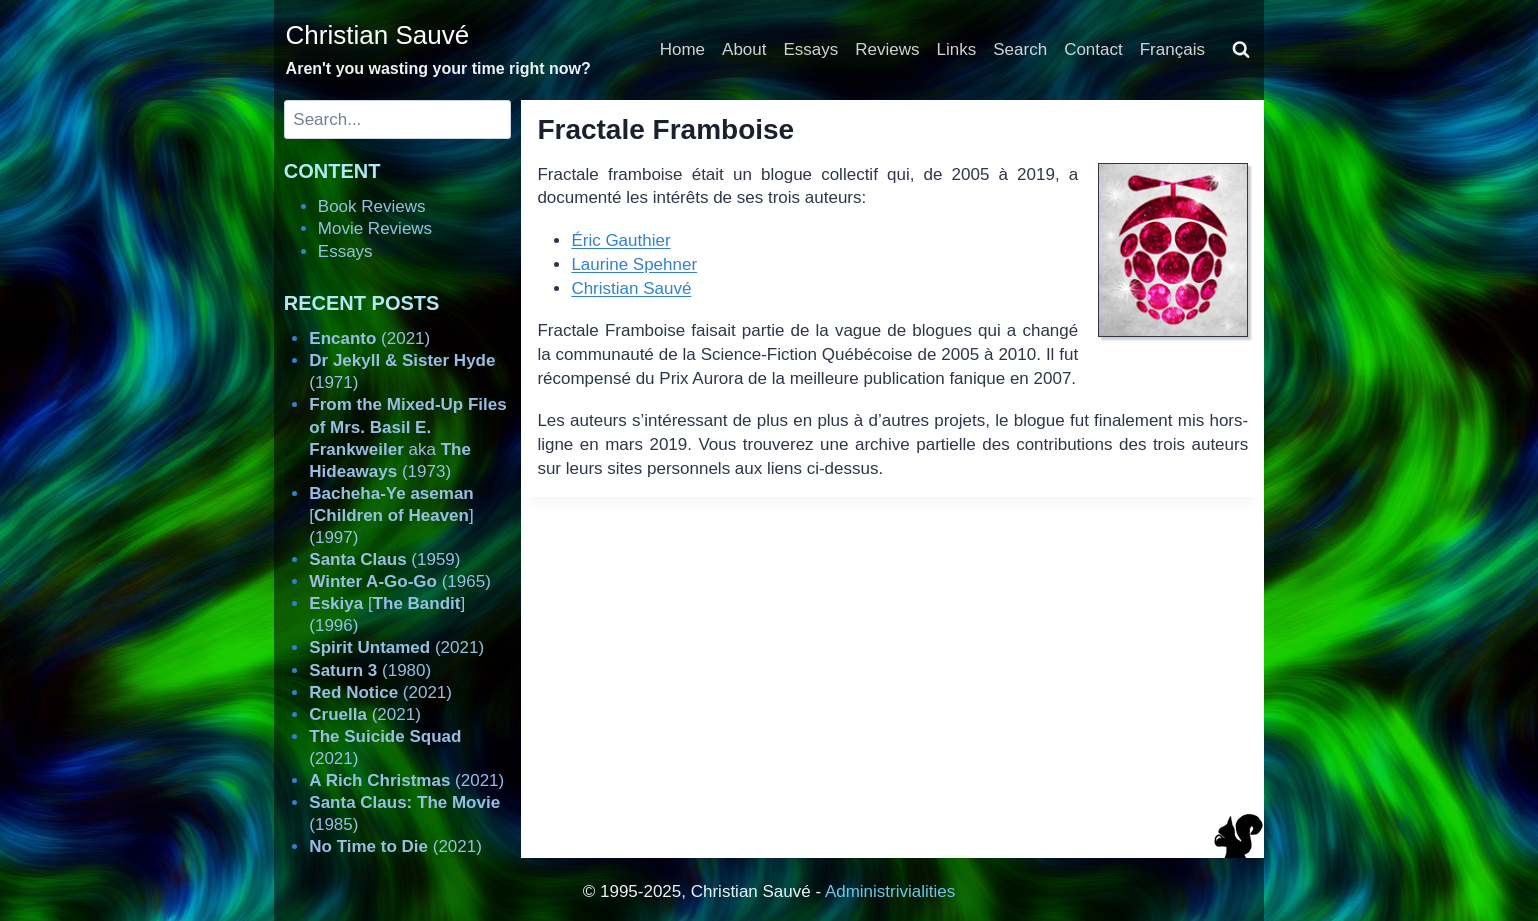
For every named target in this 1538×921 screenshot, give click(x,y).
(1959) (384, 559)
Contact (1093, 49)
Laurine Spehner (634, 264)
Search (1020, 49)
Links (957, 49)
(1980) (370, 670)
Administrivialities (890, 891)
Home (682, 49)
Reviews (887, 49)
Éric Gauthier (620, 240)
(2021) (369, 338)
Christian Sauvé (631, 288)
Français (1172, 49)
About (744, 49)
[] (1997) (391, 515)
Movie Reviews (375, 228)
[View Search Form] (1241, 50)
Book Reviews (372, 206)
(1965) (400, 581)
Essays (811, 49)
